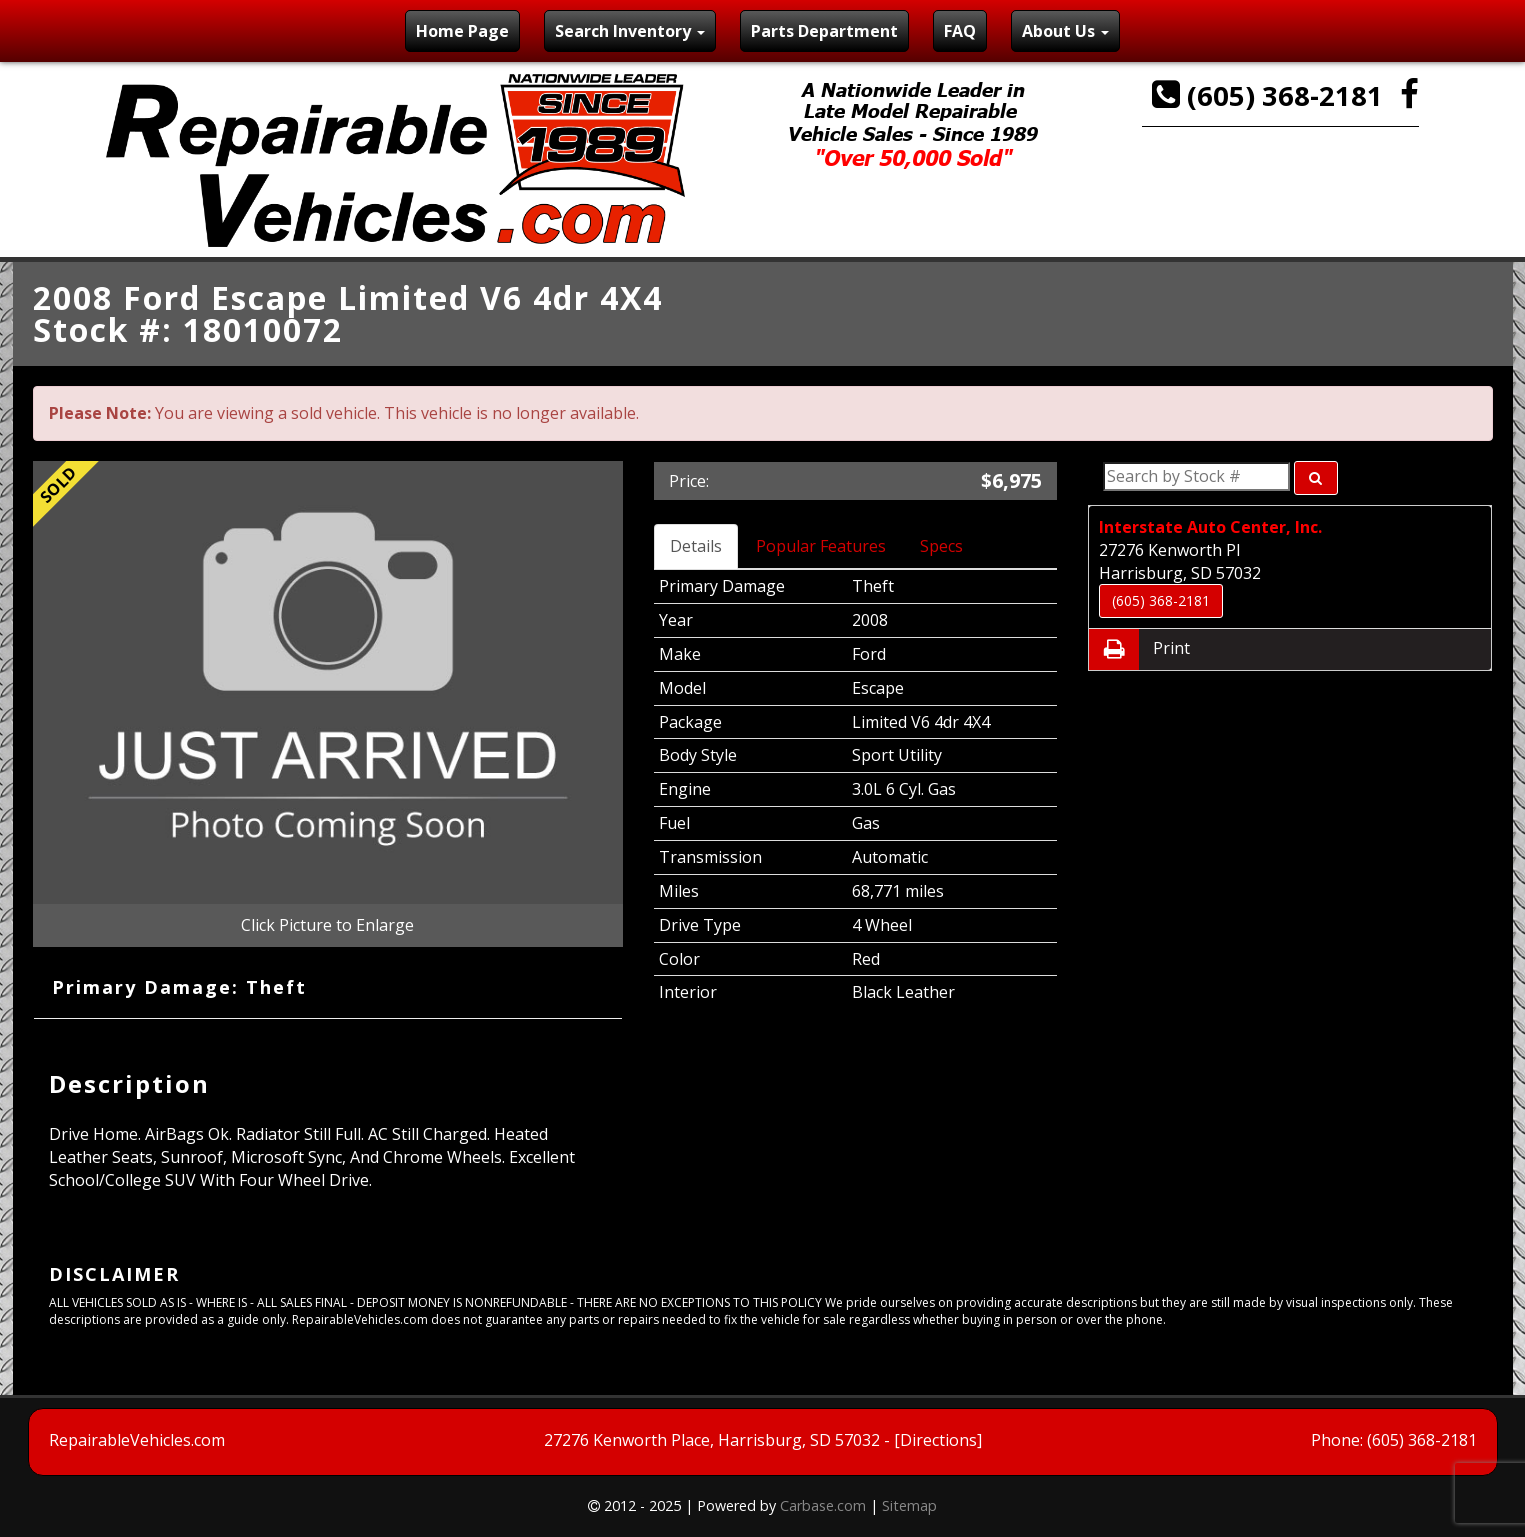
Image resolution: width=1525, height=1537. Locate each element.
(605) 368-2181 (1271, 95)
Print (1139, 649)
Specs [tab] (941, 546)
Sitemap (909, 1505)
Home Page (462, 31)
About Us (1065, 31)
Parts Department (824, 31)
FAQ (960, 31)
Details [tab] (696, 546)
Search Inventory (630, 31)
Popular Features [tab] (821, 546)
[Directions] (938, 1440)
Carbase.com (823, 1505)
